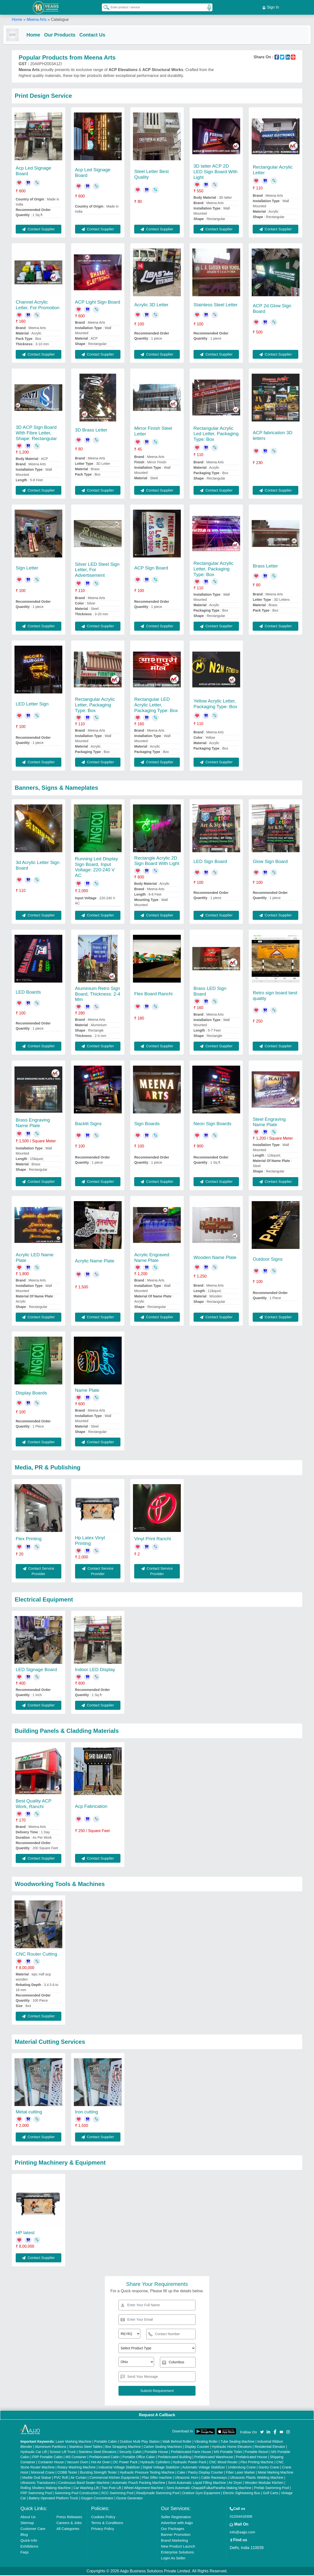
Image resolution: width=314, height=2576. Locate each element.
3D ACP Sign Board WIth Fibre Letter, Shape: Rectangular (36, 434)
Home (17, 19)
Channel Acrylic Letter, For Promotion (37, 305)
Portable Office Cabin (138, 2458)
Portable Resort (256, 2452)
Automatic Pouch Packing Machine (138, 2483)
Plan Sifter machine (157, 2478)
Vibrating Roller (206, 2442)
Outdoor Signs (267, 1259)
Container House (51, 2463)
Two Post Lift (111, 2488)
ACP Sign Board (151, 568)
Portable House (156, 2452)
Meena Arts (36, 19)
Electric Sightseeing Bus (241, 2494)
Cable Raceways (214, 2478)
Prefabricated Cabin (104, 2458)
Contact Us (101, 34)
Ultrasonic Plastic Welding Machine (256, 2478)
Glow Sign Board (270, 862)
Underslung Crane (242, 2468)
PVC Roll (61, 2478)
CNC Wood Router (223, 2463)
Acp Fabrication (91, 1807)
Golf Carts (270, 2494)
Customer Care (32, 2529)
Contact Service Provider (38, 1572)
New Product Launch (178, 2547)
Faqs (24, 2553)
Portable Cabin (105, 2442)
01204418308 (241, 2517)
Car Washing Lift (86, 2488)
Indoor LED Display (95, 1670)
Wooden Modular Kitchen (264, 2483)
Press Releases (69, 2517)
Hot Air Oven (100, 2463)
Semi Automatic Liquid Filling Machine (197, 2483)
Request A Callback (157, 2416)
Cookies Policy (103, 2517)
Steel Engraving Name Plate (269, 1122)
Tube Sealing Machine (238, 2442)
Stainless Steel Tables (86, 2447)
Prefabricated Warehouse (213, 2458)
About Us (28, 2517)
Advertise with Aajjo (177, 2523)
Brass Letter (265, 566)
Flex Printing (29, 1539)
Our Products (68, 34)
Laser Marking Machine (74, 2442)
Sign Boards (147, 1124)
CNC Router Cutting (36, 1955)
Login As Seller (173, 2559)
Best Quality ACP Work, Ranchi (33, 1804)
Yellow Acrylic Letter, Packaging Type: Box (215, 704)
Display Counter (197, 2447)
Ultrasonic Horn (186, 2478)
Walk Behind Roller (177, 2442)
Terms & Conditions (107, 2523)
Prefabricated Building (174, 2458)
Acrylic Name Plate (95, 1261)
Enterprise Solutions (177, 2553)
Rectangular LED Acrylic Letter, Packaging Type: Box (156, 705)
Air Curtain (78, 2478)
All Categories (67, 2529)
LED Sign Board (210, 862)
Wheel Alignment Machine (144, 2488)
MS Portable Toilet (228, 2452)
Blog (24, 2535)
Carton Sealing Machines (163, 2447)
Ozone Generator (129, 2499)
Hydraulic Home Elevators (232, 2447)
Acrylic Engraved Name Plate (151, 1258)
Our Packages (172, 2529)
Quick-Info (28, 2541)
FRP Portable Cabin (47, 2458)
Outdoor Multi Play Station (140, 2442)
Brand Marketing (174, 2541)
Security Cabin (130, 2452)
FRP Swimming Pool (36, 2494)
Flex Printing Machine (257, 2463)
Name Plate (87, 1390)
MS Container (76, 2458)
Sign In (270, 7)
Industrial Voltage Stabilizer (119, 2468)
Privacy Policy (102, 2529)
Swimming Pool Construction (77, 2494)
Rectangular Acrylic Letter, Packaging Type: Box (214, 569)
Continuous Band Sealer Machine (84, 2483)
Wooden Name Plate (215, 1258)
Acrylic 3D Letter (151, 305)
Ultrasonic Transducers (37, 2483)
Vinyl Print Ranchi (152, 1539)
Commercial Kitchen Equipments (114, 2478)
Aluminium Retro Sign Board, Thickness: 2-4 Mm (97, 994)
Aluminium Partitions (50, 2447)
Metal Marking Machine (275, 2473)
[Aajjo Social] (262, 2432)
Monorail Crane (43, 2473)
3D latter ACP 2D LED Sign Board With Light (216, 172)
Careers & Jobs (69, 2523)
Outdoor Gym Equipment (201, 2494)
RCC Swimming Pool (117, 2494)
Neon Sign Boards (212, 1124)
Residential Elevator (270, 2447)
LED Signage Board (36, 1670)
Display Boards (31, 1393)
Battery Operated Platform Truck (53, 2499)
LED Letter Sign (32, 704)
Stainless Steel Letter (216, 305)
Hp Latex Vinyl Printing (90, 1541)
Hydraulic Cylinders (155, 2463)
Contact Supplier (38, 230)
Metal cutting (29, 2112)
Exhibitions (29, 2547)
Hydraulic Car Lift (33, 2452)
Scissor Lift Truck (63, 2452)
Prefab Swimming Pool (271, 2488)
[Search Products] (104, 7)
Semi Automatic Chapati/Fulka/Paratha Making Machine (208, 2488)
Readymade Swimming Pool (157, 2494)
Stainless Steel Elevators (97, 2452)
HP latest (25, 2233)
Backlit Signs (88, 1124)
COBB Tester (67, 2473)
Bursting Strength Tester (98, 2473)
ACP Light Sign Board (97, 303)
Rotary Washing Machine (76, 2468)
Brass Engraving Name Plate (33, 1123)
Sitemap (27, 2523)
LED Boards (28, 992)
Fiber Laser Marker (240, 2473)
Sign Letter (27, 568)
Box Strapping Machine (123, 2447)
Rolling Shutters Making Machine (45, 2488)
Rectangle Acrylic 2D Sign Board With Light (156, 861)
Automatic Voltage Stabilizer (203, 2468)
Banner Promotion (176, 2535)
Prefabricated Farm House (191, 2452)
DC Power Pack (125, 2463)
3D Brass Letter (91, 430)
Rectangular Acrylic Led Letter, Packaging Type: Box (216, 434)
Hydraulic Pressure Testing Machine (147, 2473)
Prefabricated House (251, 2458)
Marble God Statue (36, 2478)
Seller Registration (176, 2517)
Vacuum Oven (77, 2463)
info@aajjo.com (242, 2533)
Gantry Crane (269, 2468)
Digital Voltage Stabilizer (161, 2468)
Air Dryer (235, 2483)
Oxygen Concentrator (97, 2499)
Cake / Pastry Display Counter (200, 2473)
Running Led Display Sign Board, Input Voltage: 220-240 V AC (96, 868)
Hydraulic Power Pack (189, 2463)
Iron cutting (86, 2112)
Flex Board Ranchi (153, 994)
